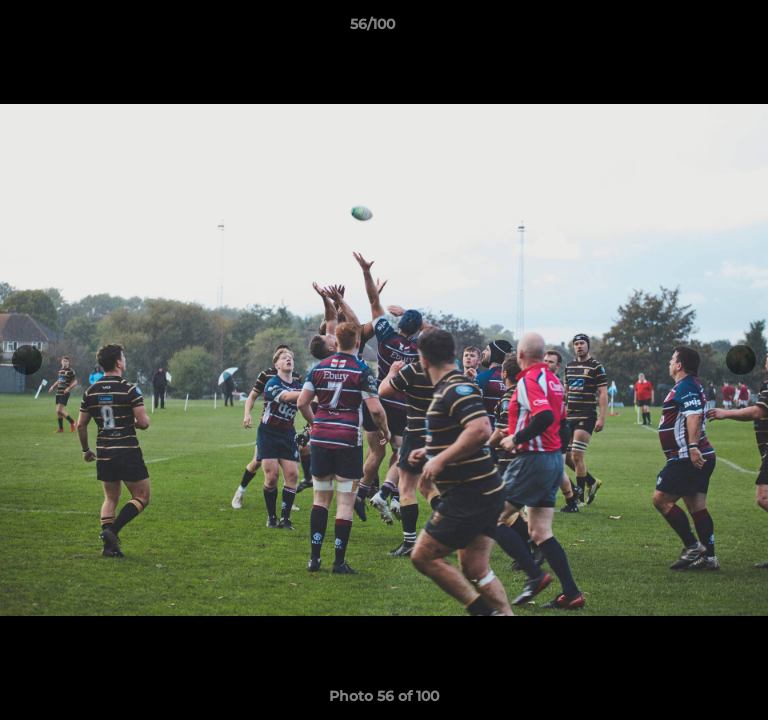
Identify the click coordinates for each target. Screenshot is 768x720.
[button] (696, 29)
